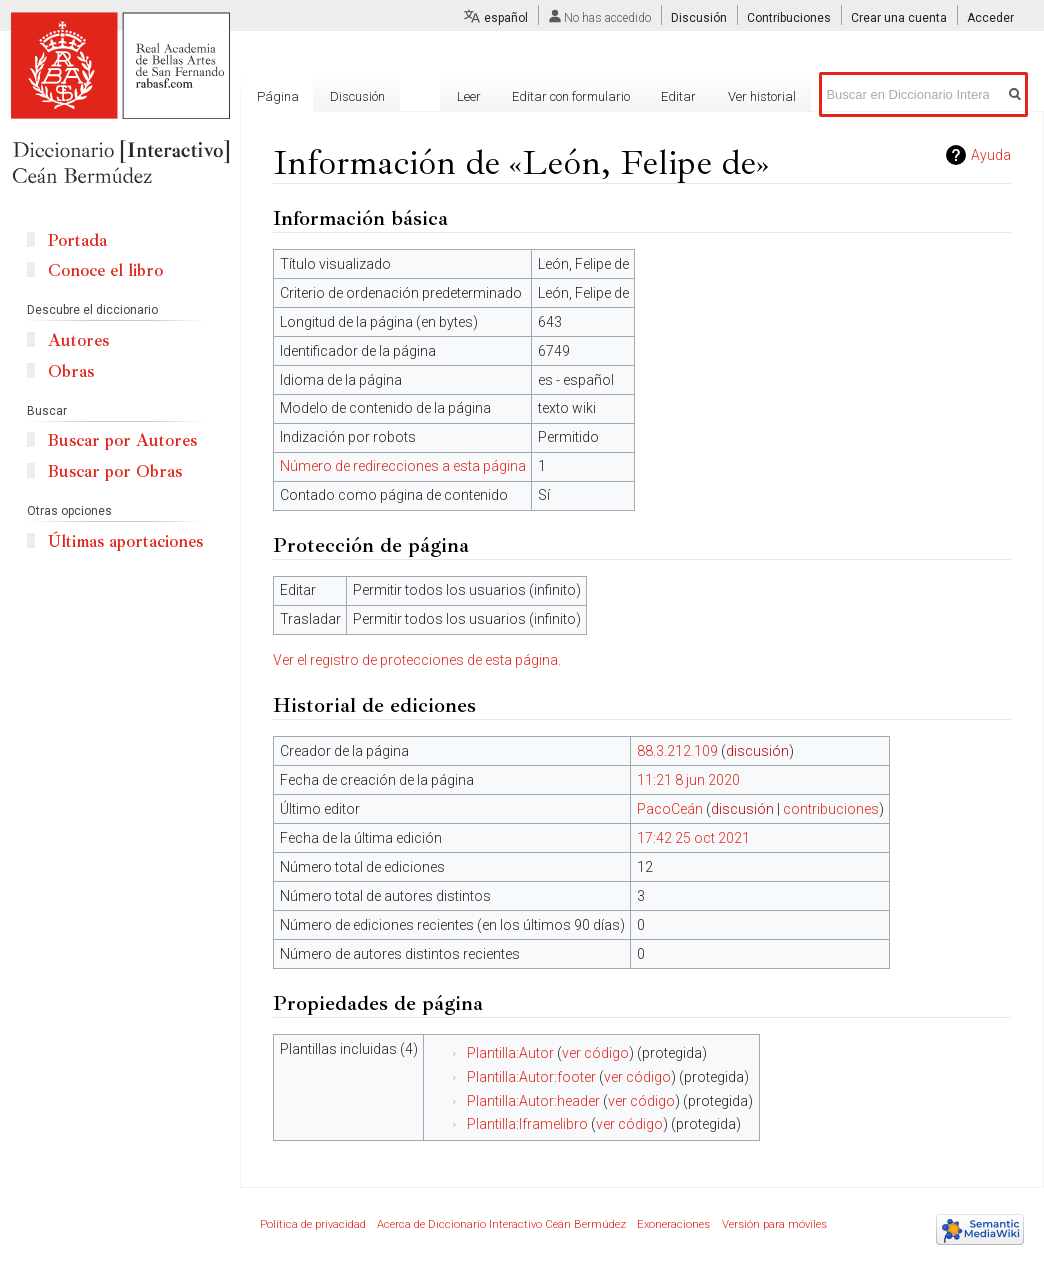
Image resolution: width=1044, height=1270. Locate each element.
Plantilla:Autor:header (533, 1101)
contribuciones (831, 809)
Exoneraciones (673, 1224)
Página (278, 96)
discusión (757, 751)
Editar (678, 96)
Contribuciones (789, 18)
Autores (78, 340)
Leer (469, 96)
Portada (77, 240)
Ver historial (762, 96)
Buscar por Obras (115, 471)
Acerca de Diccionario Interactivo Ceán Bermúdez (501, 1224)
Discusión (699, 18)
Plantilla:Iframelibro (527, 1124)
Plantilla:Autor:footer (531, 1077)
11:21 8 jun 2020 (688, 780)
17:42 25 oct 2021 (693, 838)
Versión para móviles (774, 1224)
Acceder (990, 18)
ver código (595, 1053)
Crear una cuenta (899, 18)
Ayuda (991, 155)
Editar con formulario (571, 96)
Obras (71, 371)
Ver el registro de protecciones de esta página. (417, 660)
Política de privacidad (313, 1224)
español (506, 18)
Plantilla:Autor (510, 1053)
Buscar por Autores (122, 440)
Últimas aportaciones (125, 541)
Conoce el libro (105, 270)
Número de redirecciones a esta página (403, 466)
